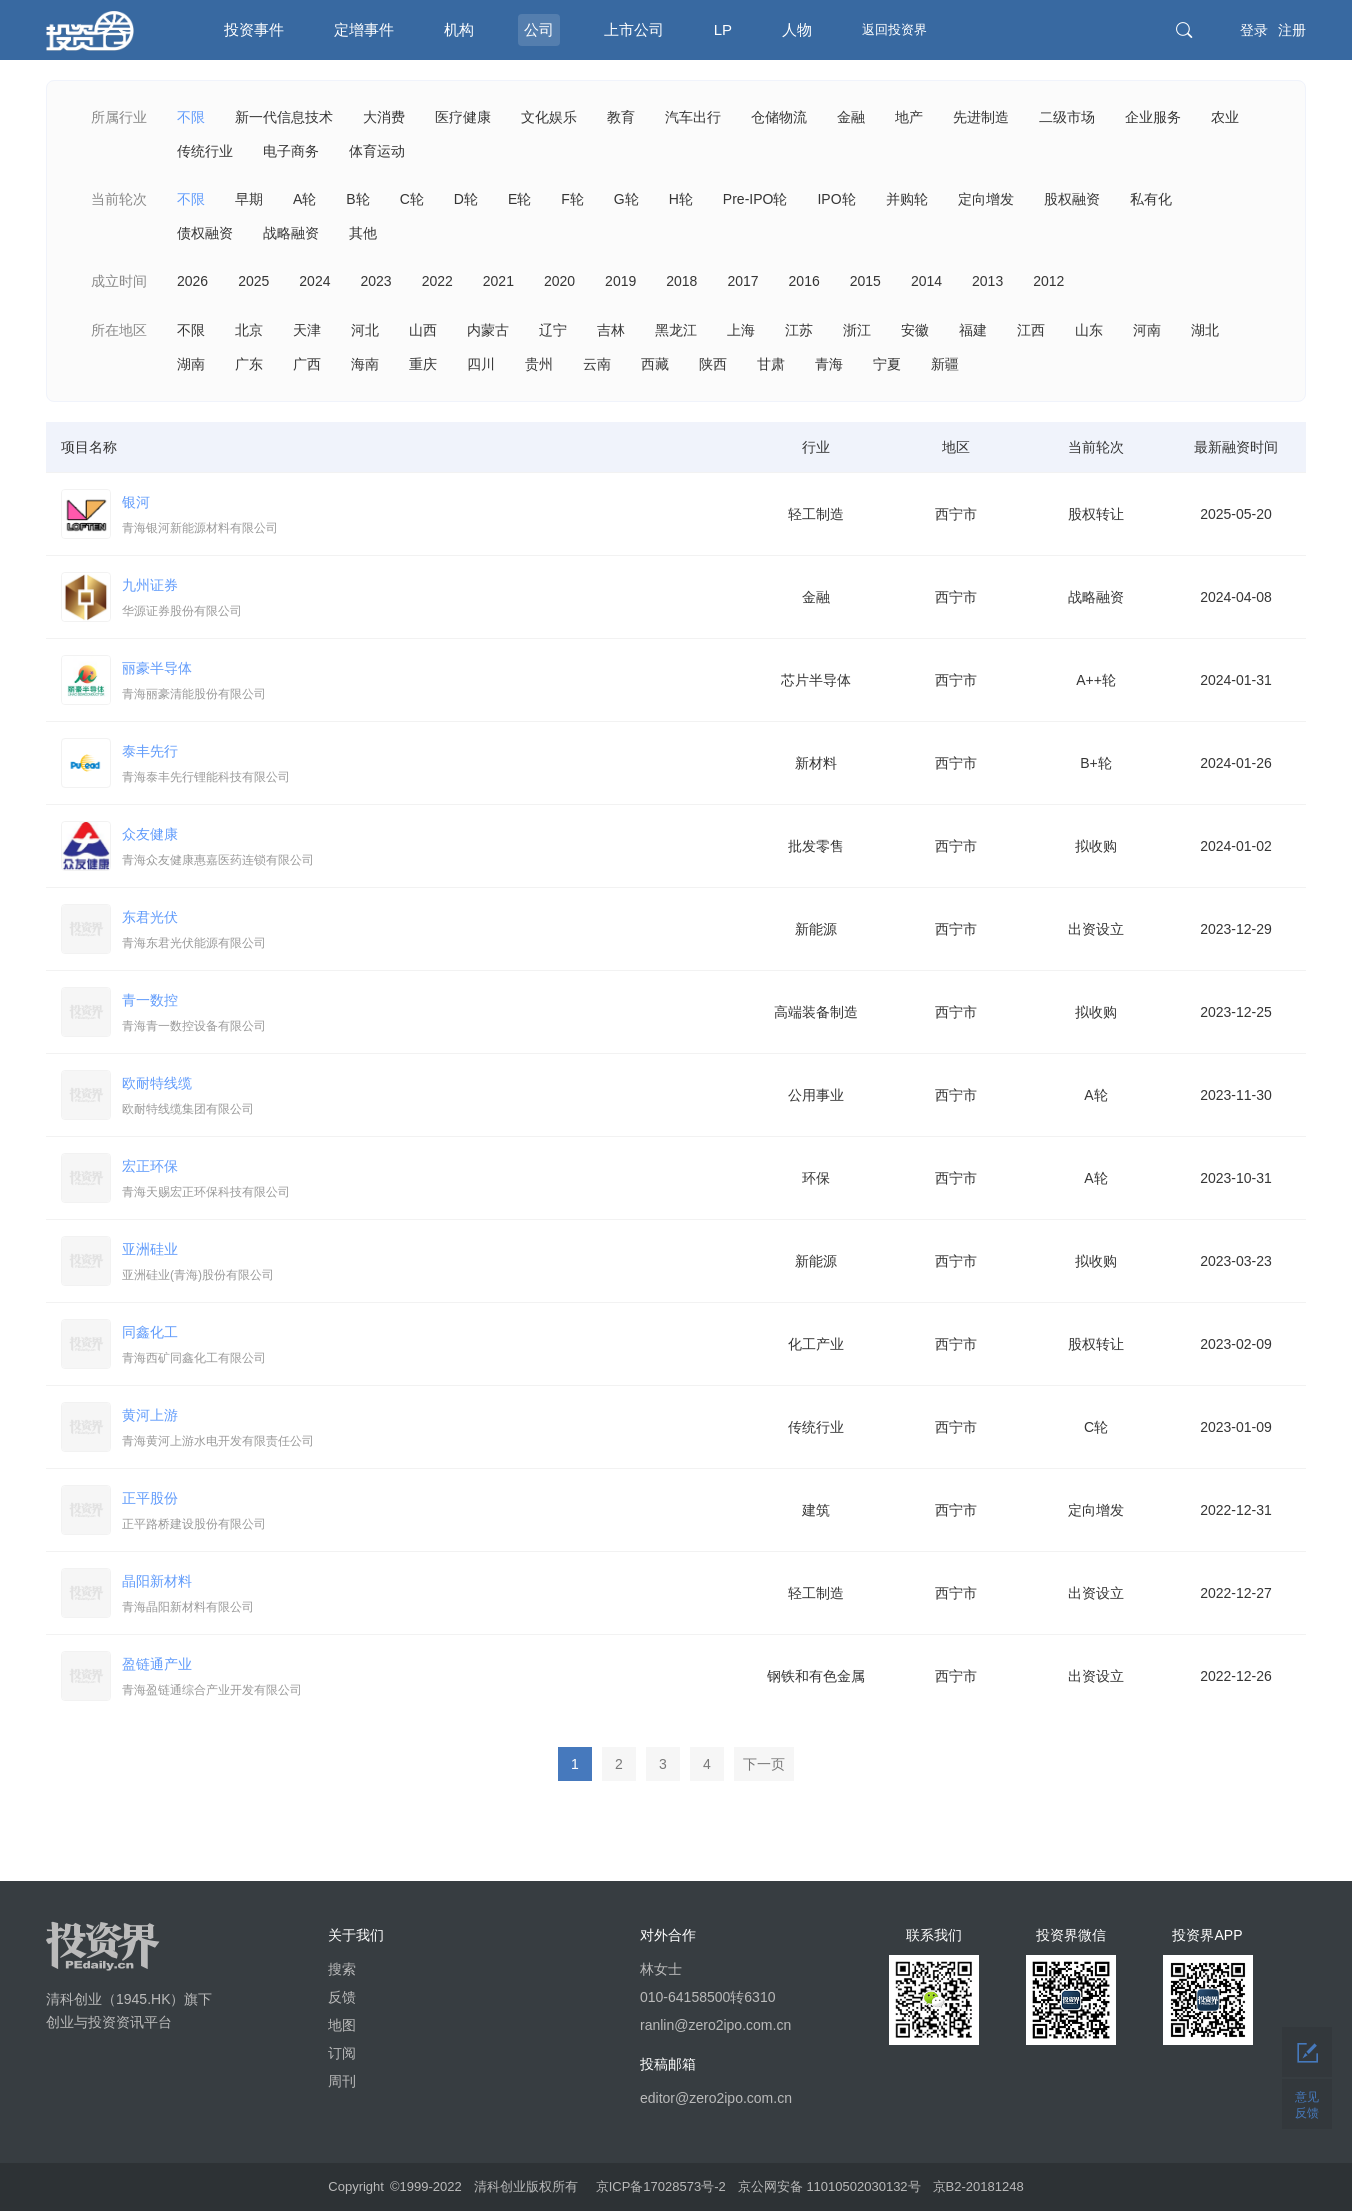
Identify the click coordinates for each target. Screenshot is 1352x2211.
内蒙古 (488, 330)
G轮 (626, 199)
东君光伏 (434, 932)
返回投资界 (894, 29)
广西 (307, 364)
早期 (249, 199)
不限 (191, 117)
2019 (620, 281)
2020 (559, 281)
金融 (851, 117)
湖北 (1205, 330)
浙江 (857, 330)
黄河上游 (434, 1430)
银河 (434, 517)
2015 (865, 281)
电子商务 (291, 151)
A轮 (304, 199)
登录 (1254, 30)
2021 (498, 281)
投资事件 (254, 29)
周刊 (342, 2081)
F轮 (572, 199)
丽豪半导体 (434, 683)
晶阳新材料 (434, 1596)
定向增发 (986, 199)
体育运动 (377, 151)
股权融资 (1072, 199)
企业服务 (1153, 117)
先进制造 (981, 117)
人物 (797, 29)
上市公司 (634, 29)
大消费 (384, 117)
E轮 (519, 199)
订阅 (342, 2053)
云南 (597, 364)
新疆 (945, 364)
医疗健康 (463, 117)
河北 (365, 330)
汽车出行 (693, 117)
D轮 (466, 199)
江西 (1031, 330)
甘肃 (771, 364)
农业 (1225, 117)
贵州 (539, 364)
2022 (437, 281)
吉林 (611, 330)
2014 (926, 281)
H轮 (681, 199)
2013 (987, 281)
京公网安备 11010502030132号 (829, 2186)
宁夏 (887, 364)
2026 (192, 281)
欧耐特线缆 (434, 1098)
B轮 (357, 199)
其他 (363, 233)
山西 (423, 330)
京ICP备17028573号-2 (661, 2186)
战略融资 (291, 233)
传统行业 (205, 151)
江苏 (799, 330)
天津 (307, 330)
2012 (1048, 281)
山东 (1089, 330)
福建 (973, 330)
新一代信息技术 (284, 117)
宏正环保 (434, 1181)
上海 (741, 330)
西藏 (655, 364)
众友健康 (434, 849)
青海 (829, 364)
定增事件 (364, 29)
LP (723, 29)
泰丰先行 (434, 766)
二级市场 (1067, 117)
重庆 (423, 364)
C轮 (412, 199)
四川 (481, 364)
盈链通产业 (434, 1679)
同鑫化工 (434, 1347)
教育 (621, 117)
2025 (253, 281)
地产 (909, 117)
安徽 (915, 330)
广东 (249, 364)
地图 (342, 2025)
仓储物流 (779, 117)
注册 (1292, 30)
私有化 (1151, 199)
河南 (1147, 330)
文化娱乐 (549, 117)
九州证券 (434, 600)
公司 (539, 29)
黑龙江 (676, 330)
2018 (681, 281)
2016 (804, 281)
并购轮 (907, 199)
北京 (249, 330)
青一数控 (434, 1015)
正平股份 (434, 1513)
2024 (314, 281)
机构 (459, 29)
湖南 (191, 364)
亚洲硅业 (434, 1264)
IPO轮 (836, 199)
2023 (375, 281)
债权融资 (205, 233)
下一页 (764, 1764)
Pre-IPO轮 (755, 199)
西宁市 (956, 514)
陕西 (713, 364)
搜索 (342, 1969)
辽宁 (553, 330)
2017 (742, 281)
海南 (365, 364)
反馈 (342, 1997)
